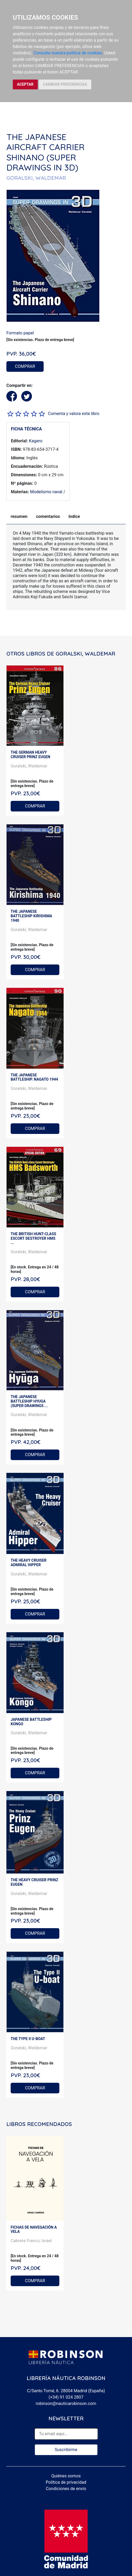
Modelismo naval (46, 491)
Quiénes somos (66, 2475)
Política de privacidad (66, 2482)
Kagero (36, 440)
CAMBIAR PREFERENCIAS (65, 84)
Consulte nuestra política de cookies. (68, 52)
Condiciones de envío (66, 2488)
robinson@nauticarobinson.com (66, 2403)
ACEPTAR (25, 84)
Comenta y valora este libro (73, 413)
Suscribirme (66, 2449)
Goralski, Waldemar (29, 766)
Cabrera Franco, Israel (31, 2240)
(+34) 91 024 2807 (66, 2397)
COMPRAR (25, 366)
